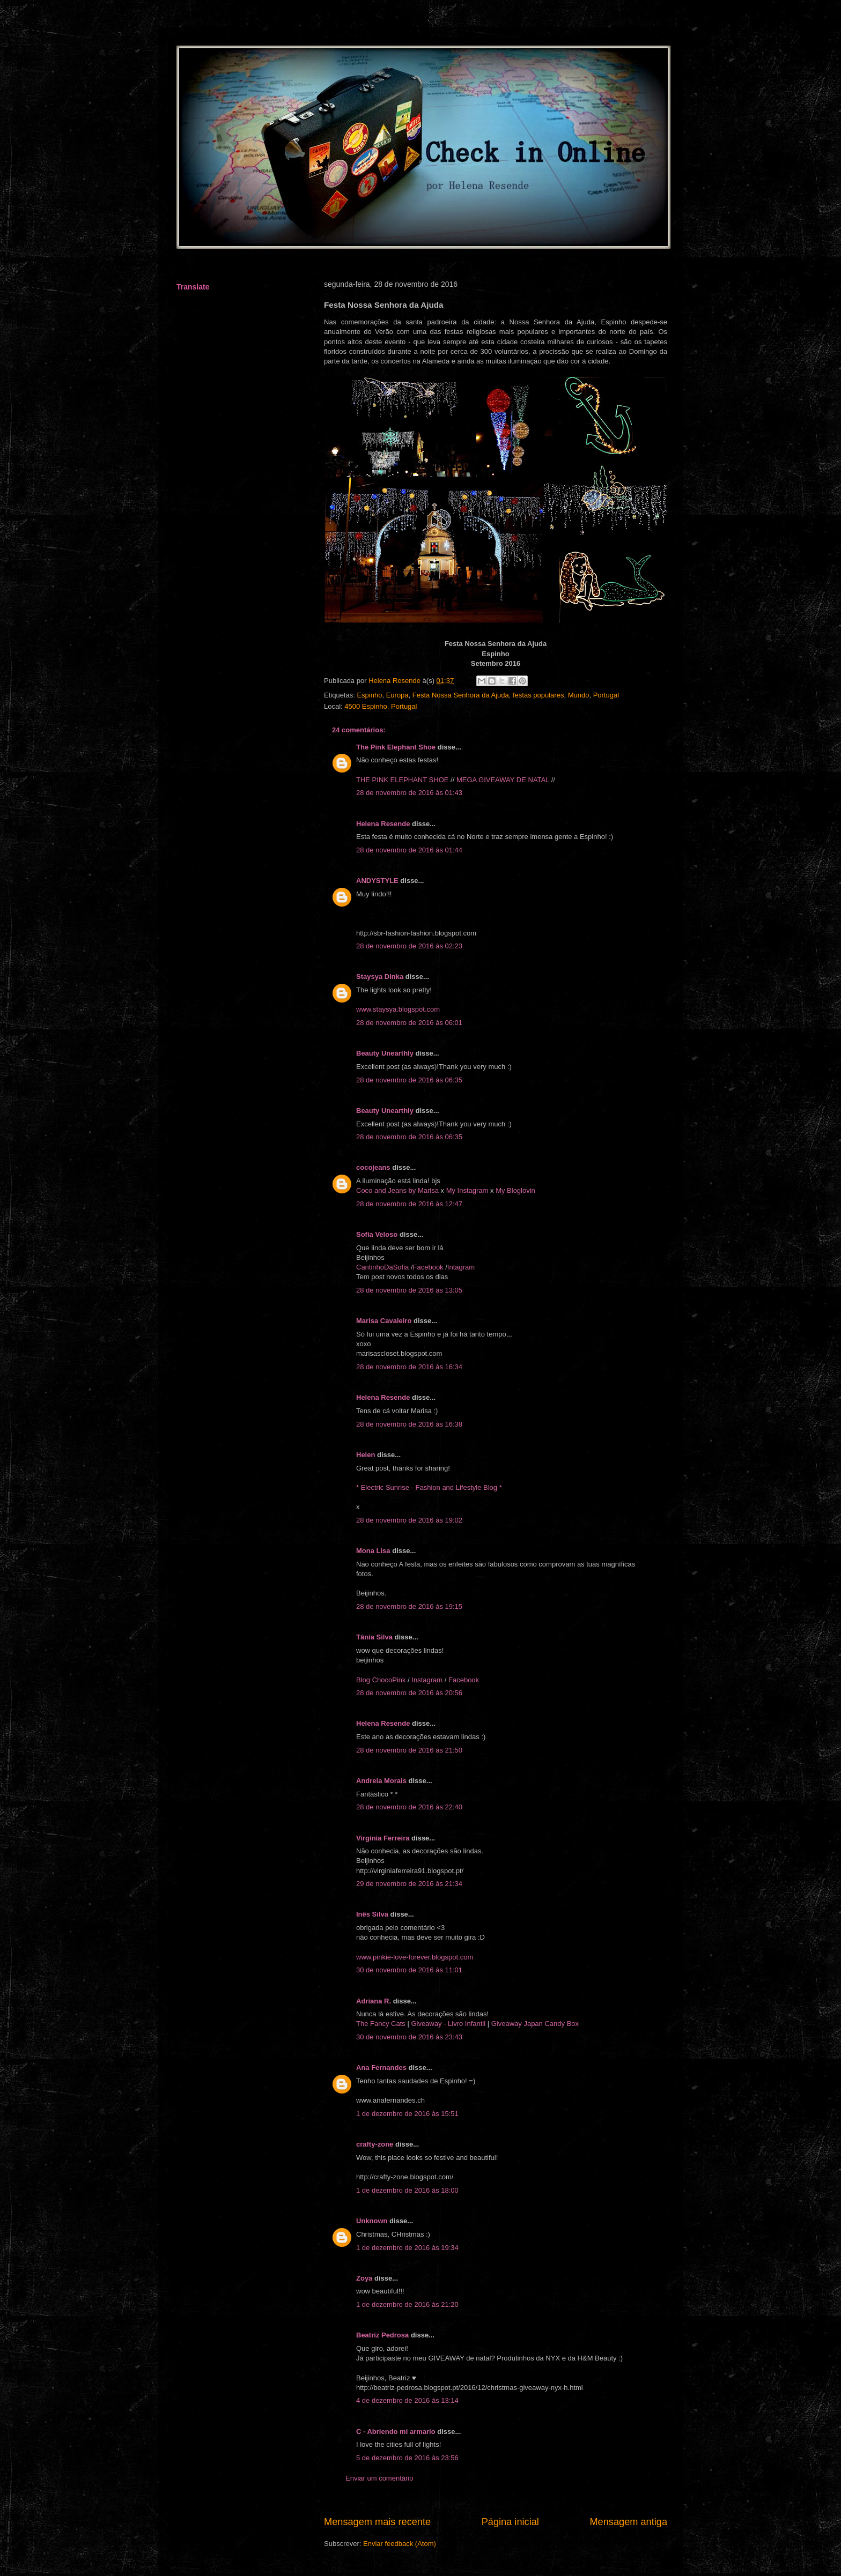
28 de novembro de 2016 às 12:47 (409, 1204)
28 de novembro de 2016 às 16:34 (409, 1367)
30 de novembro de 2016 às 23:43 (409, 2037)
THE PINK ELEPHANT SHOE (402, 780)
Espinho (369, 695)
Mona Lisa (373, 1551)
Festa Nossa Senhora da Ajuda (460, 695)
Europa (397, 695)
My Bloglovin (515, 1190)
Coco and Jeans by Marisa (398, 1190)
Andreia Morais (381, 1781)
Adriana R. (373, 2001)
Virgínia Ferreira (382, 1838)
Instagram (426, 1680)
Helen (365, 1455)
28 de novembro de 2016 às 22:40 (409, 1807)
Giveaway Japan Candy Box (534, 2024)
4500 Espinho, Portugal (380, 706)
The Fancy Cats (381, 2024)
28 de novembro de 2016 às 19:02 (409, 1520)
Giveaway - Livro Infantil (448, 2024)
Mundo (578, 695)
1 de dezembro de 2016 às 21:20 (407, 2304)
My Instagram (468, 1190)
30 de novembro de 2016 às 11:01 (409, 1970)
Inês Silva (372, 1914)
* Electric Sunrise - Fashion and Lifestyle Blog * (429, 1487)
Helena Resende (383, 824)
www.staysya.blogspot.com (398, 1009)
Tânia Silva (374, 1637)
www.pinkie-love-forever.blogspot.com (414, 1957)
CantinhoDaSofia (382, 1267)
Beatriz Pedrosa (382, 2335)
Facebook (428, 1267)
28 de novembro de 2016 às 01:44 (409, 850)
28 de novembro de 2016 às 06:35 (409, 1080)
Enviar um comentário (379, 2478)
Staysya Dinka (379, 977)
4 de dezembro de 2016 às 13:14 (407, 2400)
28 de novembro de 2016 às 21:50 (409, 1750)
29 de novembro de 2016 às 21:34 (409, 1884)
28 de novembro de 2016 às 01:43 (409, 793)
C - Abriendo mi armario (396, 2431)
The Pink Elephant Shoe (396, 747)
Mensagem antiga (628, 2521)
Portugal (606, 695)
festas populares (538, 695)
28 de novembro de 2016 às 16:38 (409, 1424)
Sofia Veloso (378, 1234)
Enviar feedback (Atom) (399, 2544)
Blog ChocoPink (381, 1680)
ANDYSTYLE (377, 881)
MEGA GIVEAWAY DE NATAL (502, 780)
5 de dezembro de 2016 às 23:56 (407, 2458)
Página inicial (510, 2521)
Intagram (461, 1267)
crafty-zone (374, 2144)
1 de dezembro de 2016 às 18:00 (407, 2190)
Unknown (372, 2221)
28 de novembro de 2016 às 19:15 (409, 1606)
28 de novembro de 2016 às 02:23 (409, 946)
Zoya (364, 2278)
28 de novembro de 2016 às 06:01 (409, 1023)
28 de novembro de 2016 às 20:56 (409, 1693)
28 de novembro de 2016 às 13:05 (409, 1290)
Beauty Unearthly (385, 1053)
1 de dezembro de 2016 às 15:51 (407, 2114)
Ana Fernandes (381, 2067)
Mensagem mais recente (377, 2521)
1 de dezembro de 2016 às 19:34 (407, 2248)
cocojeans (373, 1167)
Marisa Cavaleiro (383, 1321)
